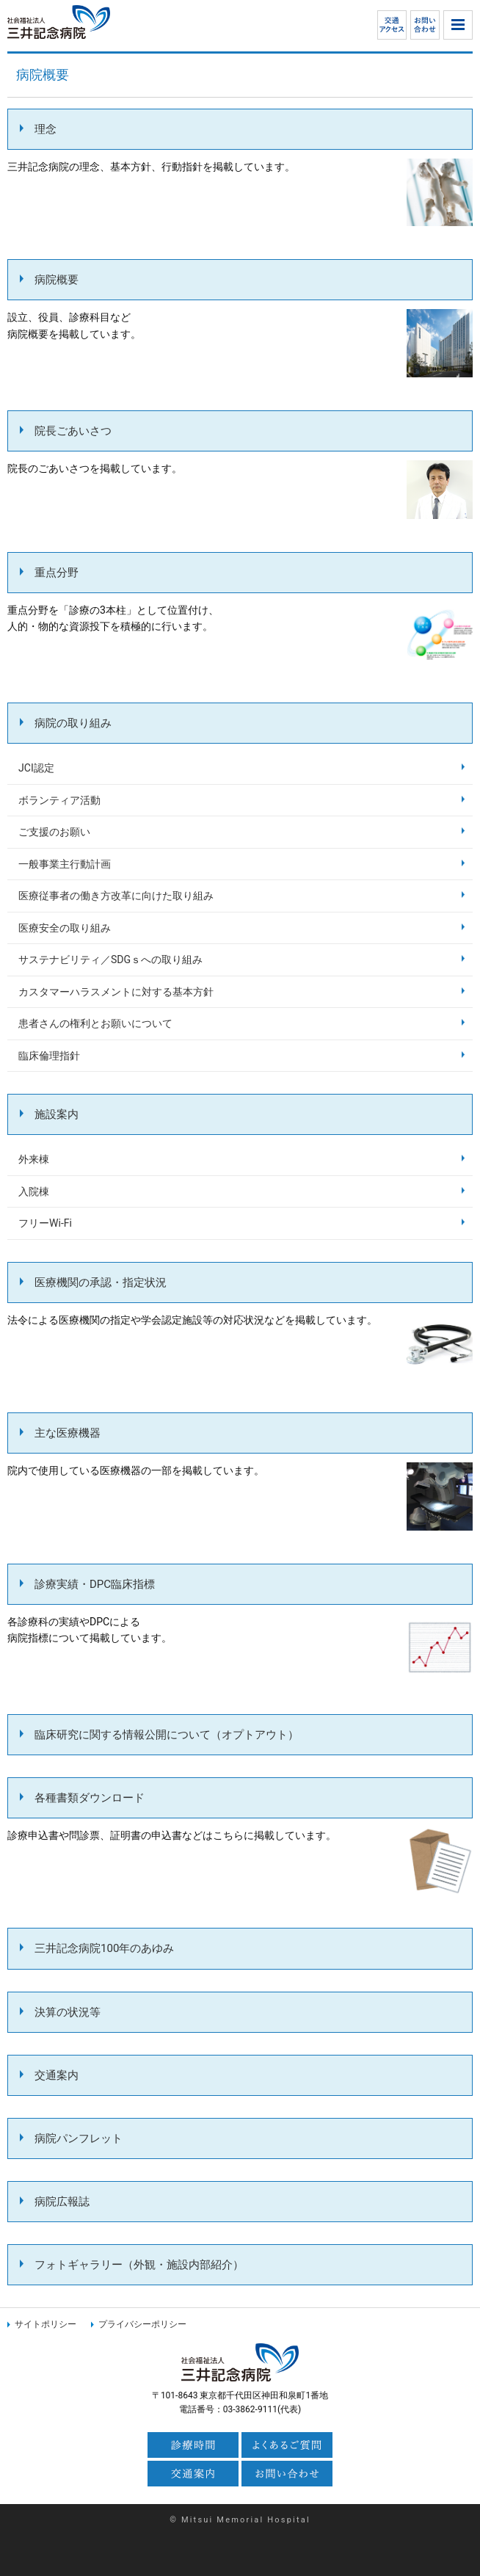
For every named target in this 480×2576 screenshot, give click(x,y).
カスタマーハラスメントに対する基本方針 (116, 992)
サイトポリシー (45, 2324)
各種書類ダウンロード (89, 1797)
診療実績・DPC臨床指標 (94, 1584)
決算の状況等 (67, 2012)
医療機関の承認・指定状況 (100, 1282)
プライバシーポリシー (142, 2324)
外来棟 (33, 1159)
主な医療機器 (67, 1433)
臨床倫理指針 (49, 1056)
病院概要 (56, 279)
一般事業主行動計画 (64, 864)
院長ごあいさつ (73, 431)
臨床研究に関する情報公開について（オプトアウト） (166, 1734)
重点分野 (56, 572)
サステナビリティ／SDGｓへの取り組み (110, 959)
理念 (45, 129)
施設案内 (56, 1114)
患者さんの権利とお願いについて (95, 1023)
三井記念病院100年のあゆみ (104, 1948)
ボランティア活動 (59, 800)
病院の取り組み (73, 723)
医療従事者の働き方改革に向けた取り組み (116, 895)
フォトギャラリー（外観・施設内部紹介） (139, 2264)
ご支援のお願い (54, 832)
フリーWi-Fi (45, 1223)
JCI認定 (36, 768)
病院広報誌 (62, 2201)
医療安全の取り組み (64, 928)
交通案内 (56, 2075)
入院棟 (33, 1191)
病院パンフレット (78, 2138)
